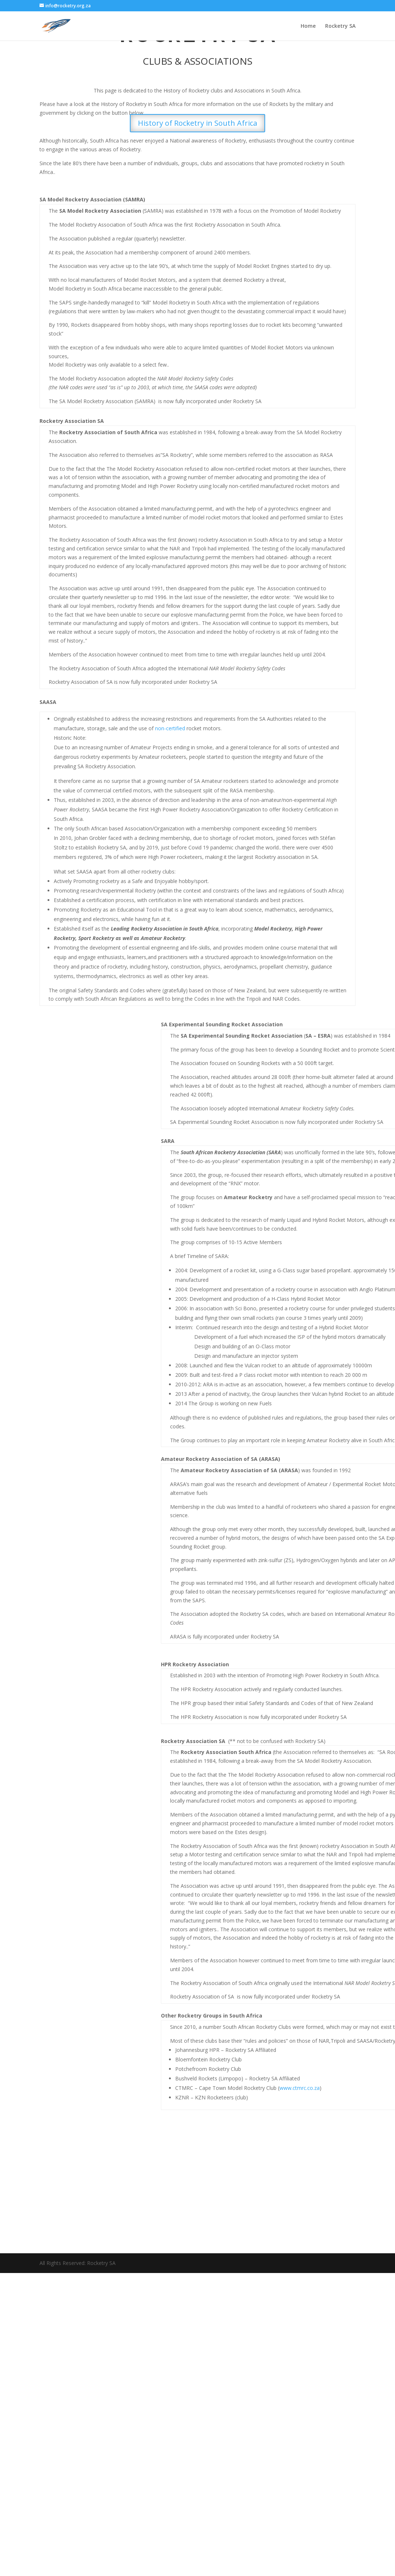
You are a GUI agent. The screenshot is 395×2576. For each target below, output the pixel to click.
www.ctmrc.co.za (299, 2087)
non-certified (170, 728)
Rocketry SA (340, 26)
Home (308, 26)
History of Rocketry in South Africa (197, 123)
